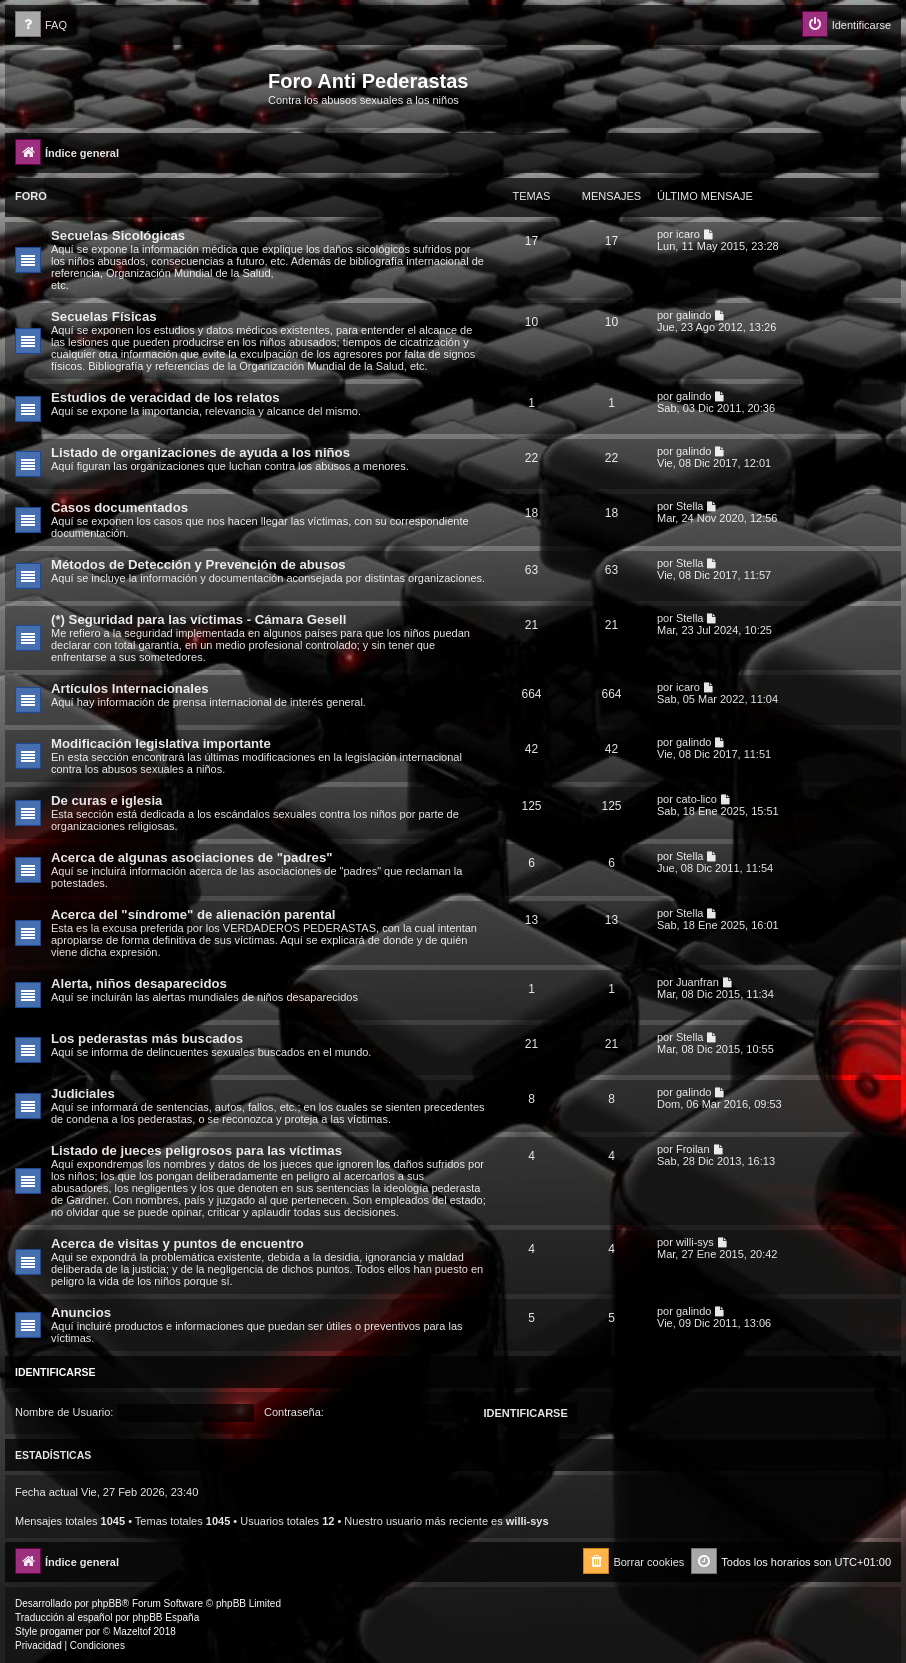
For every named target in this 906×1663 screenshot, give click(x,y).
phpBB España (165, 1617)
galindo (693, 315)
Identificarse (55, 1372)
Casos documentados (119, 507)
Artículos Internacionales (130, 688)
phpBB (107, 1603)
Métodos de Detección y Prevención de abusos (198, 564)
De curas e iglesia (106, 800)
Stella (690, 506)
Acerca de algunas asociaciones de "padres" (192, 857)
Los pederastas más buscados (147, 1038)
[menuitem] (41, 25)
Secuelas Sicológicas (118, 235)
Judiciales (83, 1093)
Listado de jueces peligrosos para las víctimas (196, 1150)
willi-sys (695, 1242)
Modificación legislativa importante (161, 743)
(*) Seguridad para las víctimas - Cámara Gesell (198, 619)
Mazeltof (132, 1631)
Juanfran (697, 982)
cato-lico (696, 799)
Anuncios (81, 1312)
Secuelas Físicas (104, 316)
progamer (61, 1631)
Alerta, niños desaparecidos (139, 983)
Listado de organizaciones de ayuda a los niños (200, 452)
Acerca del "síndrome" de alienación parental (193, 914)
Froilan (693, 1149)
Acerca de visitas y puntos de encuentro (177, 1243)
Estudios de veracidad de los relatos (165, 397)
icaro (688, 234)
